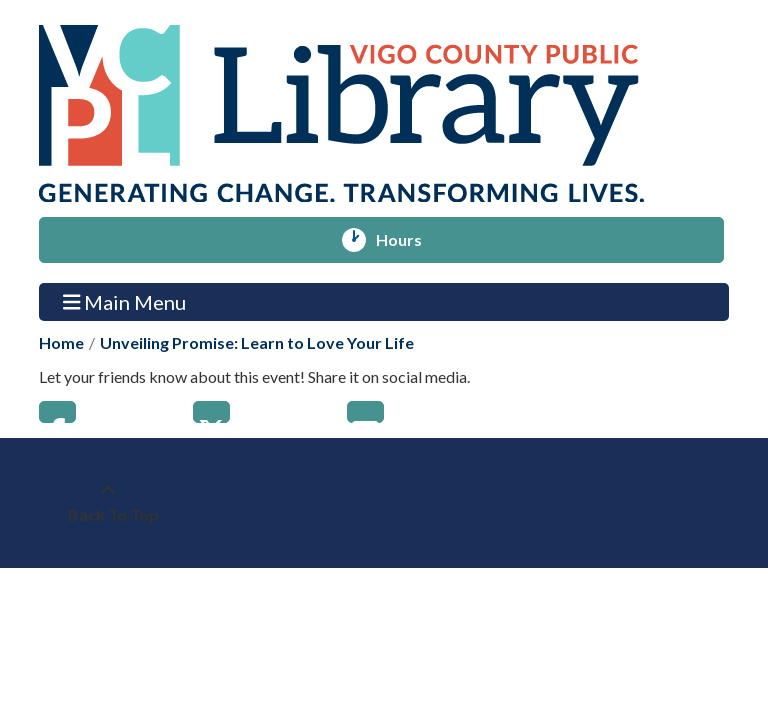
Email (365, 412)
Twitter (211, 412)
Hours (408, 240)
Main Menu (125, 301)
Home (61, 342)
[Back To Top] (108, 503)
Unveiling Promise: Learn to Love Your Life (257, 342)
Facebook (57, 412)
